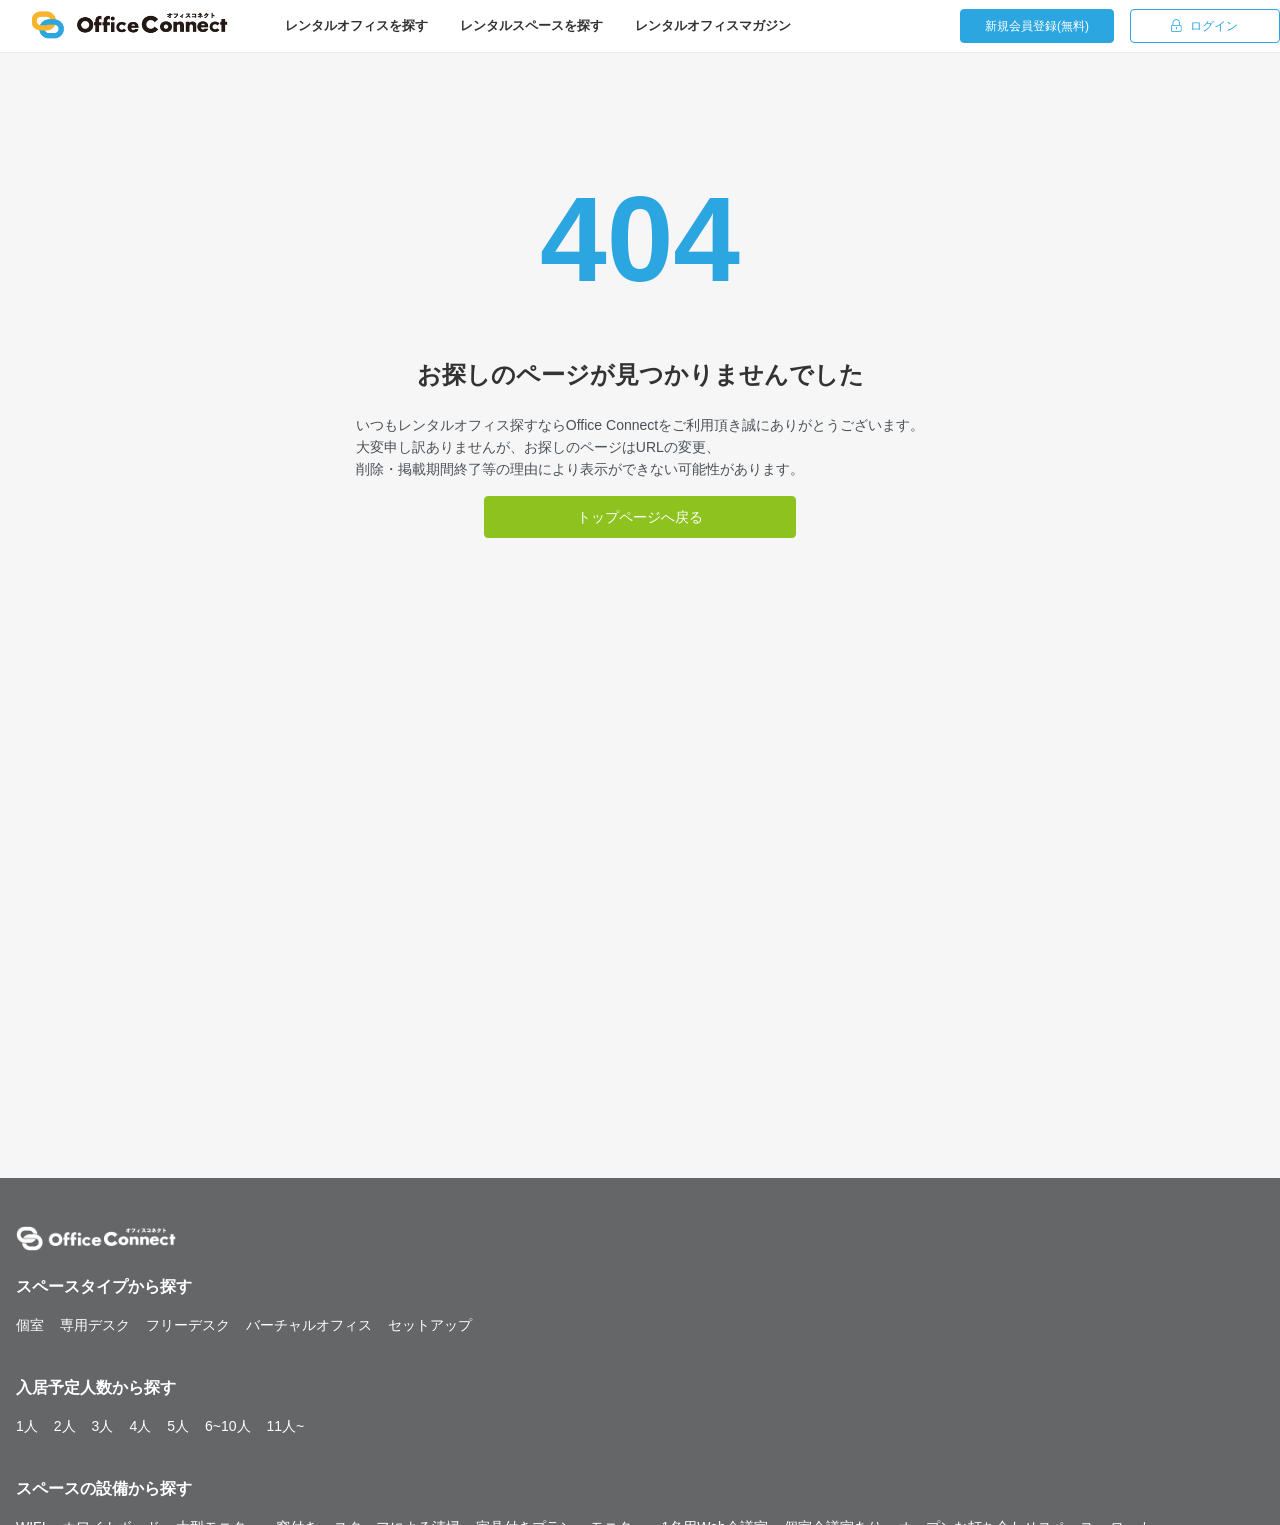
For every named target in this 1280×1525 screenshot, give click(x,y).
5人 (178, 1426)
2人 (65, 1426)
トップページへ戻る (640, 517)
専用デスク (95, 1325)
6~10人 (228, 1426)
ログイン (1204, 26)
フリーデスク (188, 1325)
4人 (140, 1426)
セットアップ (430, 1325)
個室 (30, 1325)
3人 (103, 1426)
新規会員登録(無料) (1037, 26)
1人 (27, 1426)
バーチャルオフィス (309, 1325)
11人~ (286, 1426)
